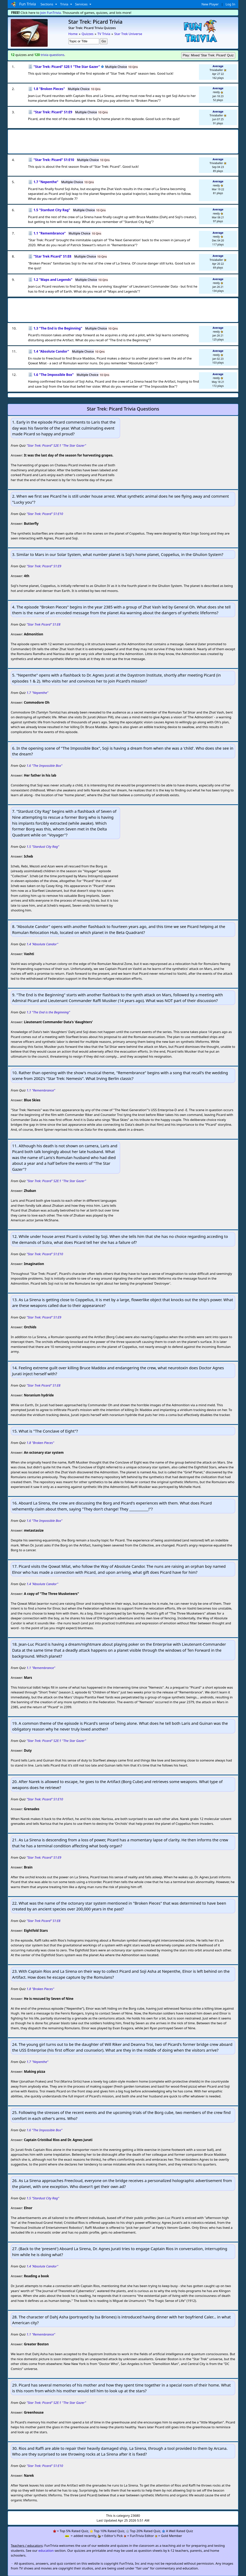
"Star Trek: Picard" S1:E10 (45, 514)
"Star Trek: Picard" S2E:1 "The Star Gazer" (56, 445)
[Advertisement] (123, 140)
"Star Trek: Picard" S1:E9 (44, 566)
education (46, 2550)
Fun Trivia (23, 4)
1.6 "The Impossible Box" (44, 765)
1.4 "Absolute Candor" (42, 944)
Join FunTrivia (50, 12)
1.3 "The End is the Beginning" (48, 1012)
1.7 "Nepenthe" (37, 692)
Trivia (64, 4)
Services (81, 4)
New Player (210, 4)
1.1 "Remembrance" (41, 1090)
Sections (47, 4)
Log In (230, 4)
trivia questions (52, 55)
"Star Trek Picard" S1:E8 (43, 624)
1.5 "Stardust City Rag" (43, 846)
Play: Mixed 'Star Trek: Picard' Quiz (208, 55)
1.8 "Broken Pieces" (40, 1442)
